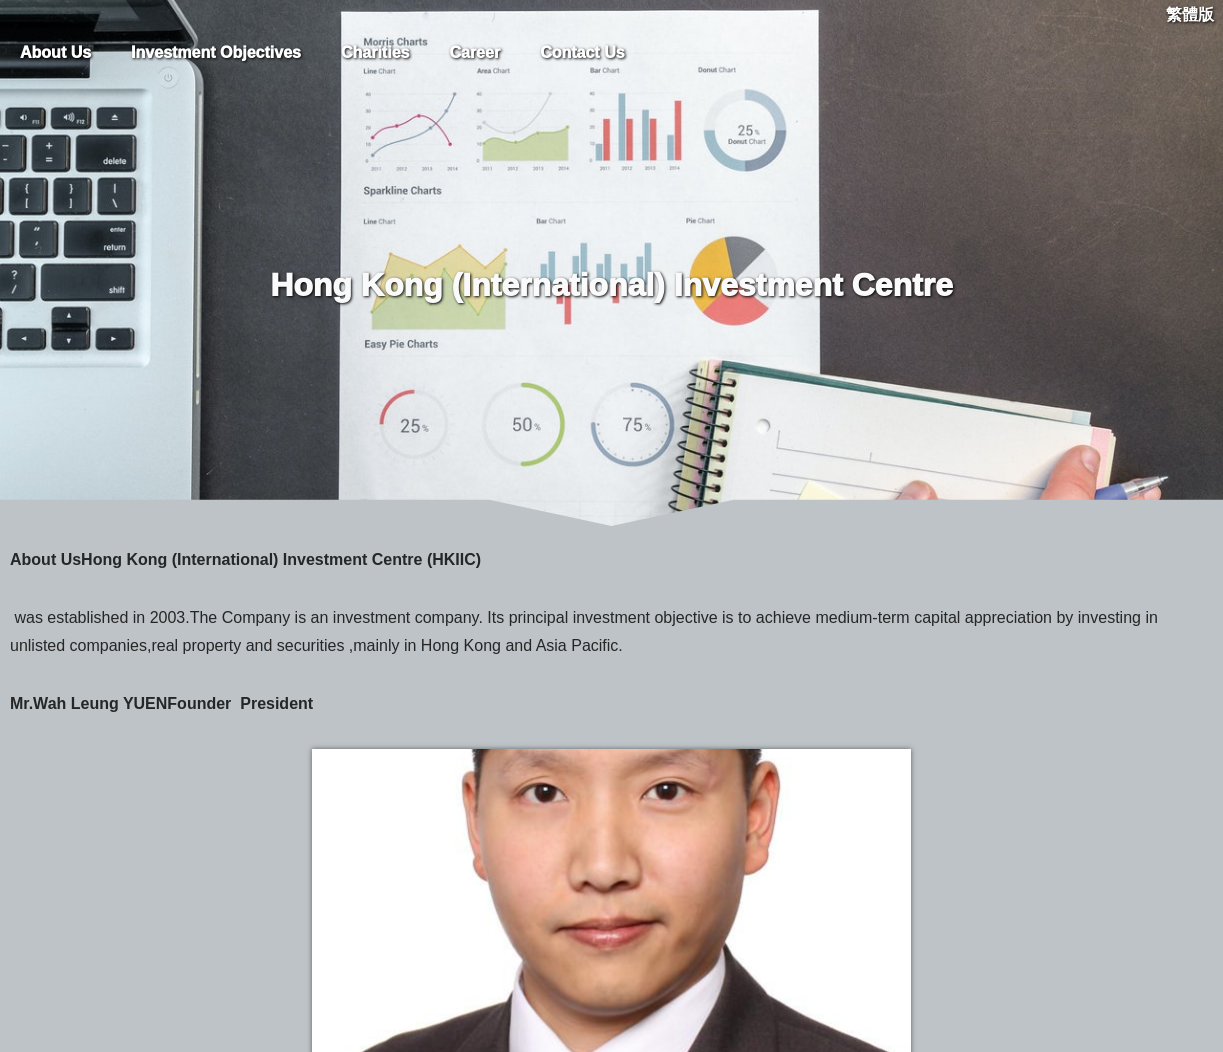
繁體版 (1190, 14)
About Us (55, 52)
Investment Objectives (216, 52)
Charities (375, 52)
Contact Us (582, 52)
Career (474, 52)
